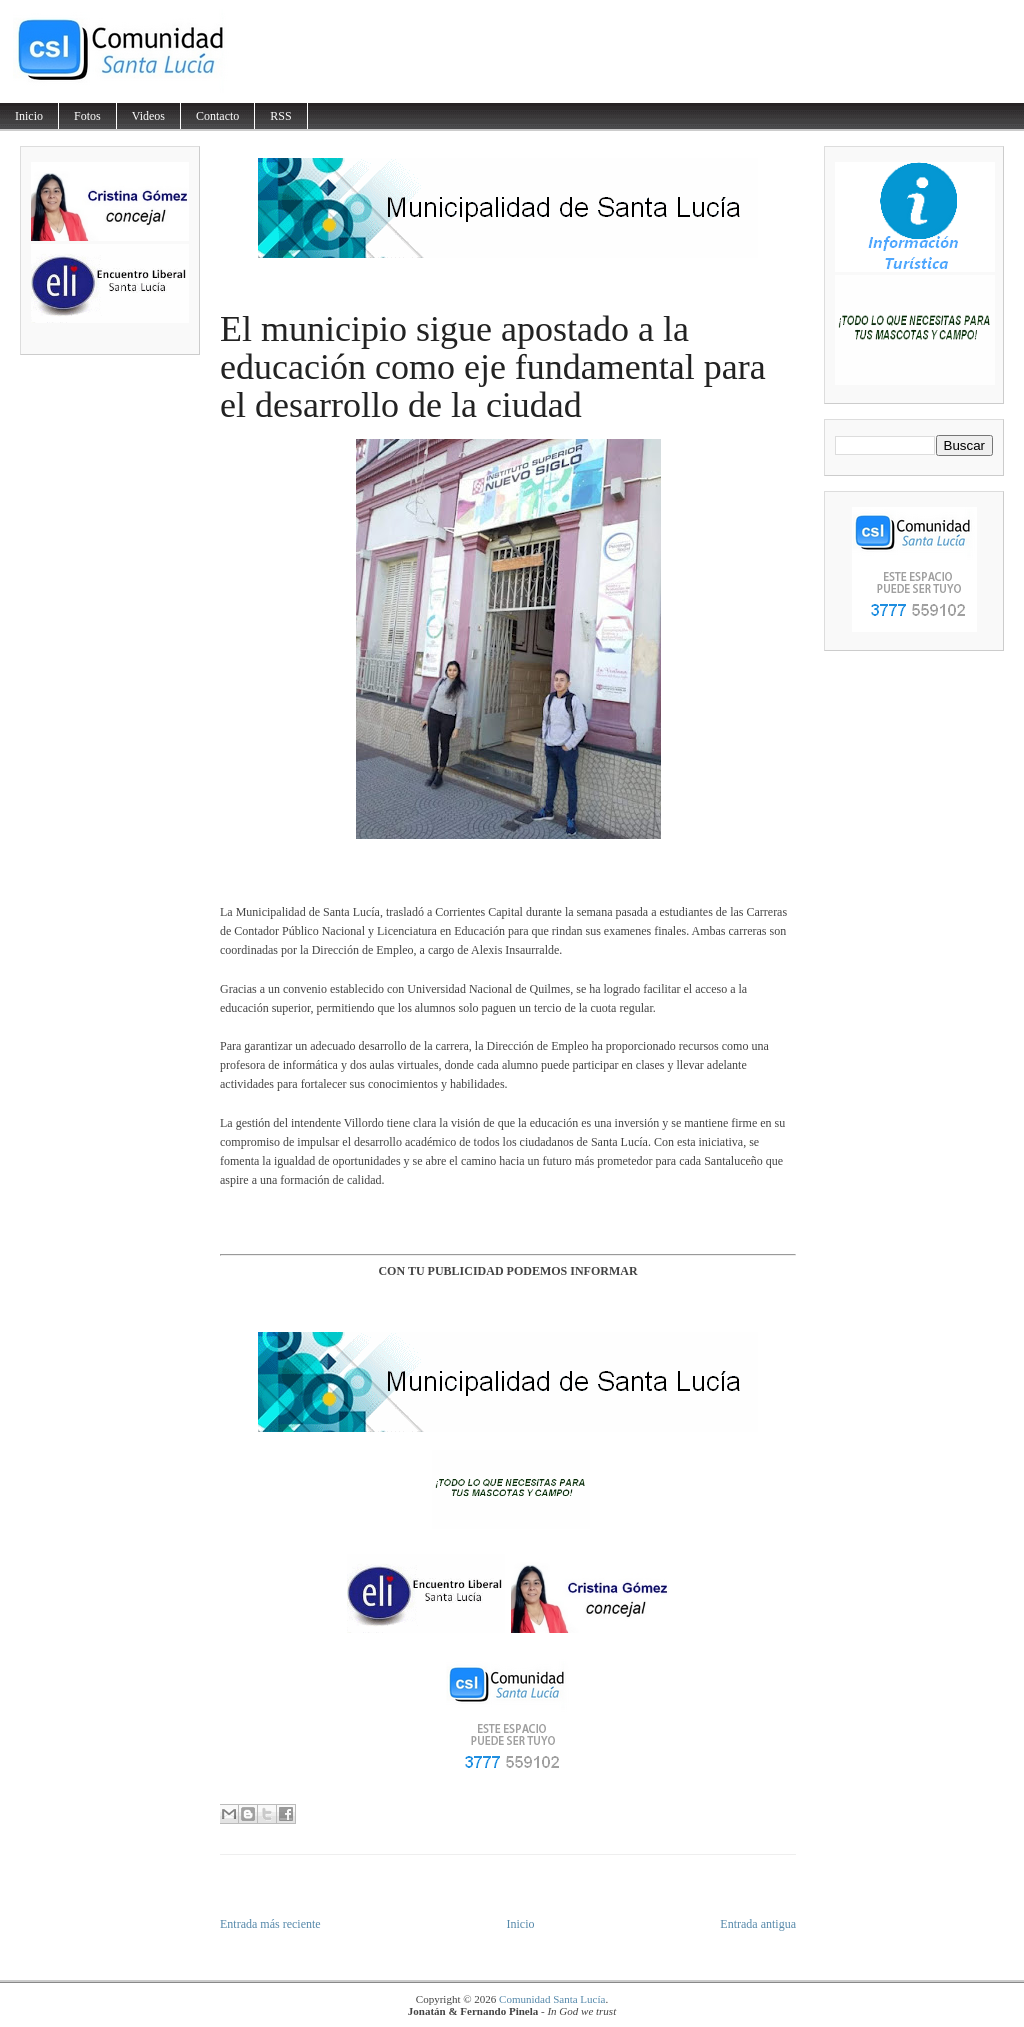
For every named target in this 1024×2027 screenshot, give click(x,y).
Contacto (217, 116)
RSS (280, 116)
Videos (148, 116)
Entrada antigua (758, 1924)
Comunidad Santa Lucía (552, 1999)
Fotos (87, 116)
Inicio (29, 116)
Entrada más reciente (270, 1924)
